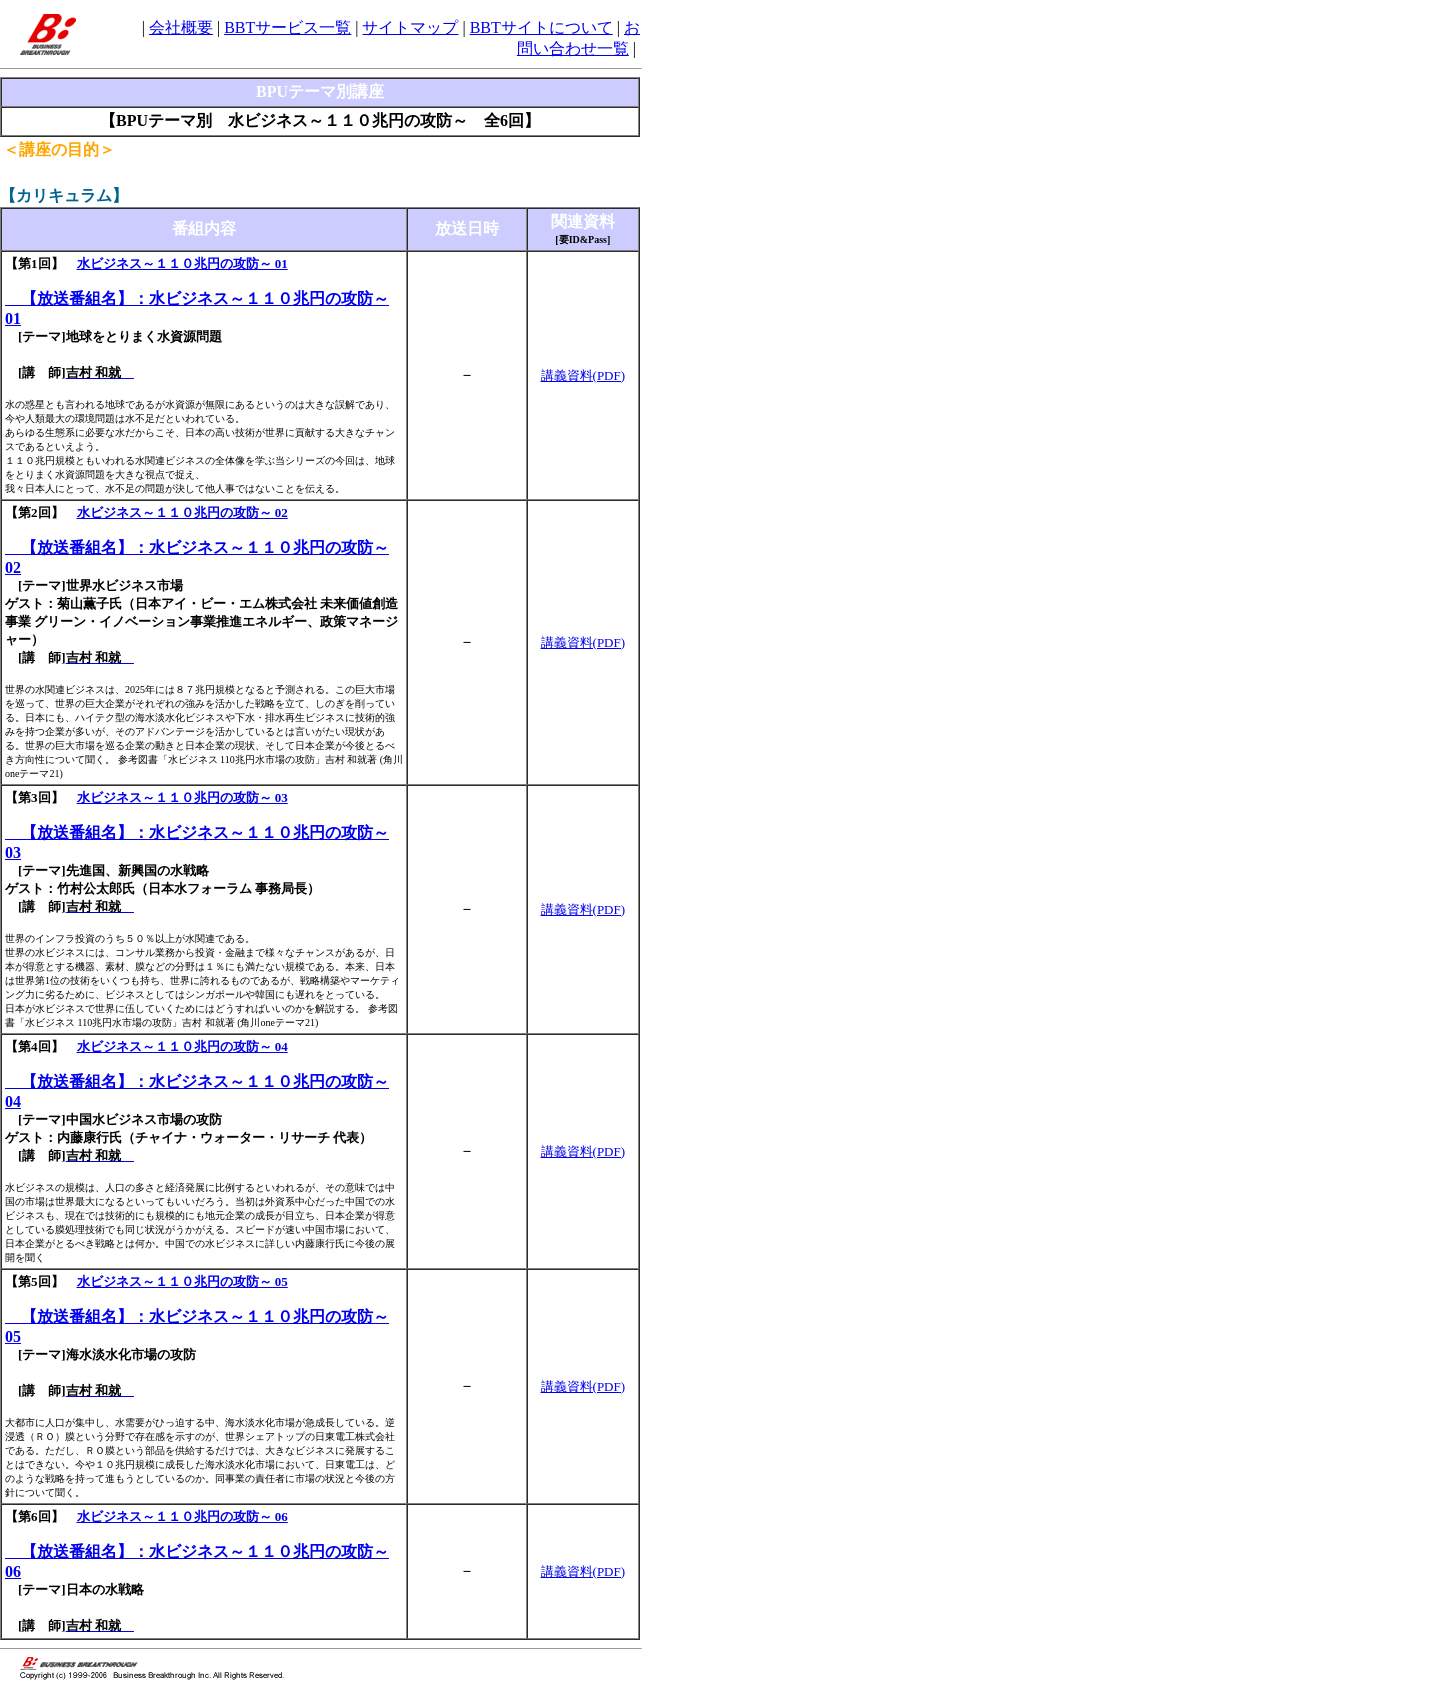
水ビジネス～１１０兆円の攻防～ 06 (182, 1516)
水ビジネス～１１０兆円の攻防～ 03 (182, 797)
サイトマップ (410, 27)
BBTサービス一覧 (287, 27)
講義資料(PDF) (583, 375)
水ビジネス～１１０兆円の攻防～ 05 (182, 1281)
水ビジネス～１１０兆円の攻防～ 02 (182, 512)
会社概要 (181, 27)
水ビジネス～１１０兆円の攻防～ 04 (182, 1046)
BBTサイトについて (541, 27)
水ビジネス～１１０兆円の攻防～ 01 (182, 263)
